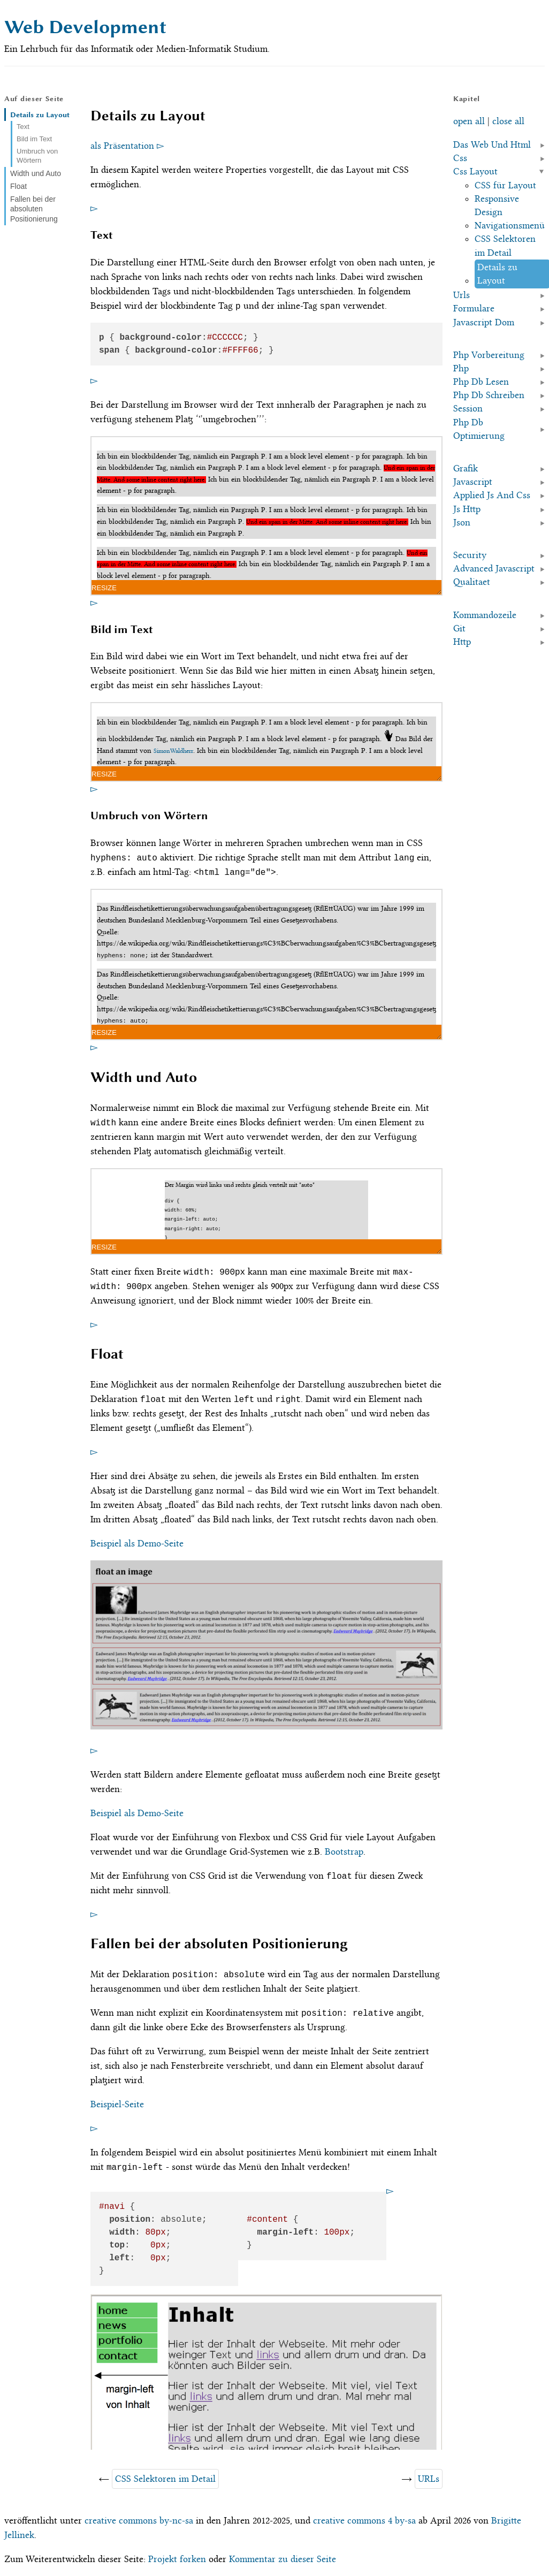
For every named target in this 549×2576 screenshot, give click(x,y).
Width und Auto (35, 173)
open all (469, 121)
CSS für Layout (505, 185)
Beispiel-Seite (117, 2104)
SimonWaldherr (173, 751)
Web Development (85, 27)
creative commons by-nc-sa (139, 2520)
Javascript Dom (483, 322)
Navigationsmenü (510, 225)
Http (462, 641)
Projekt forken (177, 2559)
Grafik (465, 468)
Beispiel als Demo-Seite (137, 1543)
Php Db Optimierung (479, 429)
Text (23, 127)
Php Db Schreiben (488, 395)
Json (461, 522)
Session (468, 408)
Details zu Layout (40, 114)
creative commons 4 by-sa (364, 2520)
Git (459, 628)
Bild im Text (34, 139)
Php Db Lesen (481, 381)
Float (18, 186)
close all (508, 121)
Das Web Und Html (492, 144)
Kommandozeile (484, 614)
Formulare (473, 308)
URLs (428, 2478)
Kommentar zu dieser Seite (282, 2559)
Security (469, 555)
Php (461, 368)
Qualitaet (471, 581)
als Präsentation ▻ (127, 145)
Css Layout (475, 171)
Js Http (467, 509)
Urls (461, 294)
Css (460, 158)
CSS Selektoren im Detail (165, 2478)
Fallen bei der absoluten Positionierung (34, 209)
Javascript (472, 481)
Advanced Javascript (494, 568)
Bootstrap (344, 1851)
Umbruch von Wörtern (37, 155)
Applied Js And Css (491, 495)
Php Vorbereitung (488, 354)
